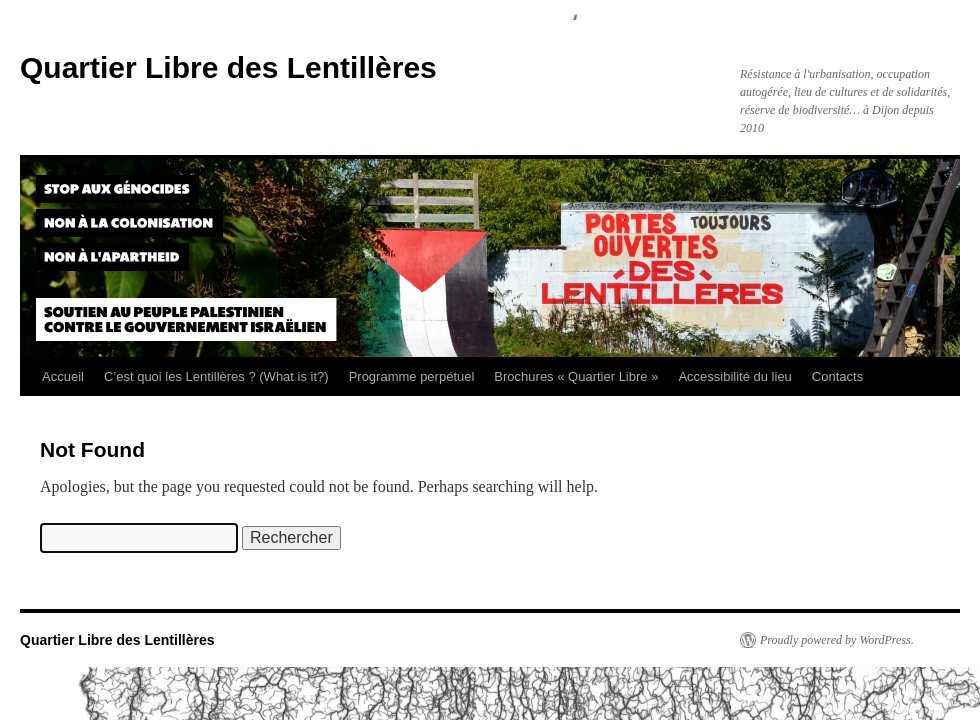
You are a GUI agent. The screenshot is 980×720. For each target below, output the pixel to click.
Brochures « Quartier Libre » (576, 376)
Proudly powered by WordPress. (837, 640)
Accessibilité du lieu (734, 376)
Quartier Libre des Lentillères (228, 67)
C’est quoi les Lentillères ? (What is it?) (216, 376)
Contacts (837, 376)
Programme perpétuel (412, 376)
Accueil (63, 376)
